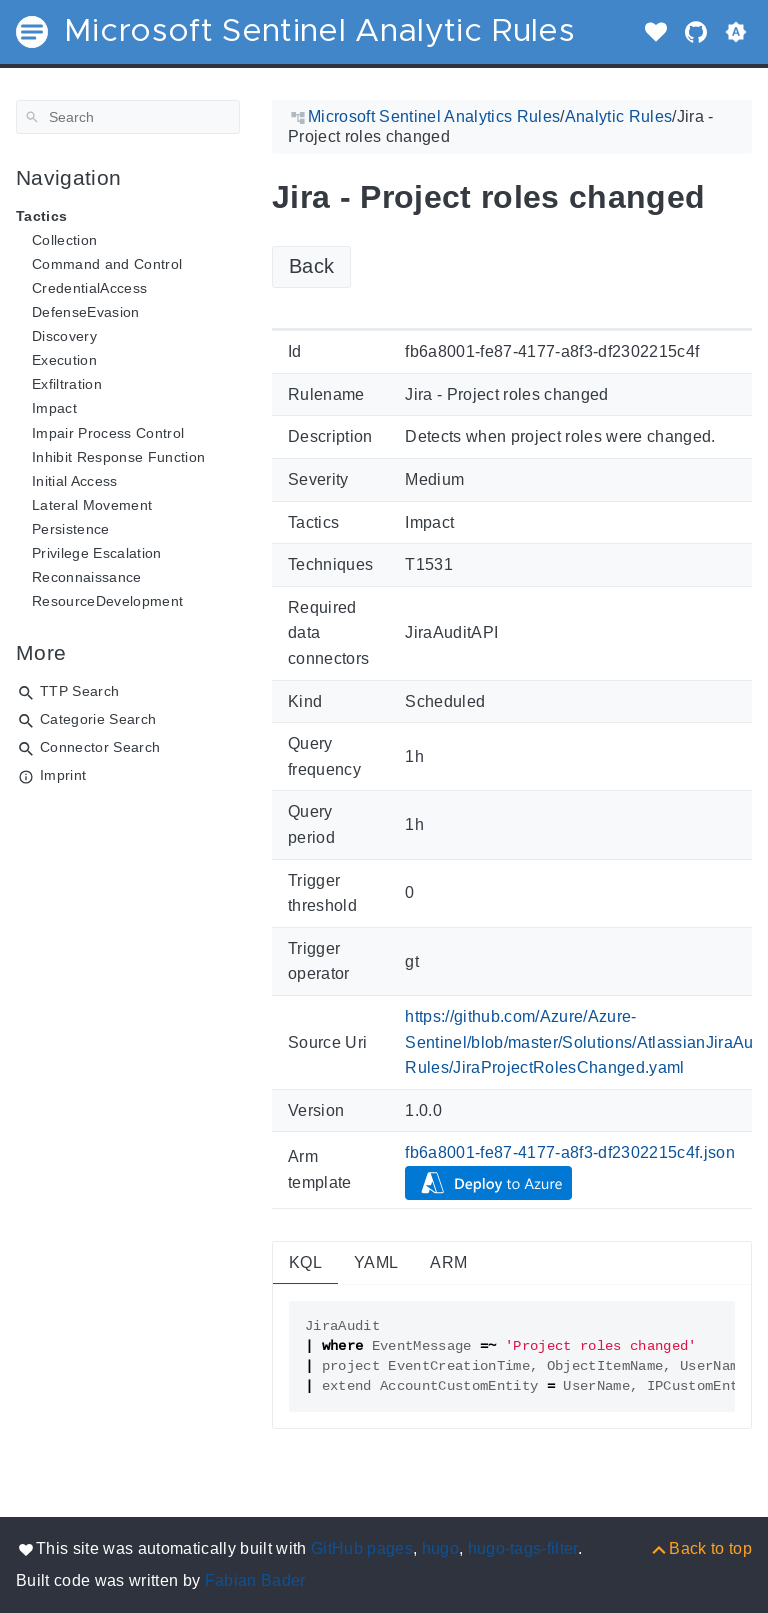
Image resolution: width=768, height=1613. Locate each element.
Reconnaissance (87, 577)
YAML (376, 1262)
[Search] (128, 117)
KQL (305, 1262)
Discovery (64, 336)
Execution (64, 360)
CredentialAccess (89, 288)
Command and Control (107, 264)
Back (311, 266)
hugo (440, 1548)
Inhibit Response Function (118, 457)
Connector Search (100, 747)
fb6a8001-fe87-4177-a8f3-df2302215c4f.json (570, 1152)
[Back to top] (700, 1548)
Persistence (71, 529)
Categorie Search (98, 719)
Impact (54, 408)
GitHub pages (362, 1548)
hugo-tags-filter (523, 1548)
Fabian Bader (255, 1580)
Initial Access (75, 481)
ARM (448, 1262)
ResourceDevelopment (107, 601)
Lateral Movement (92, 505)
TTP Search (79, 691)
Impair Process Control (108, 433)
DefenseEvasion (86, 312)
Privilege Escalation (97, 553)
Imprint (63, 775)
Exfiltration (67, 384)
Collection (64, 240)
